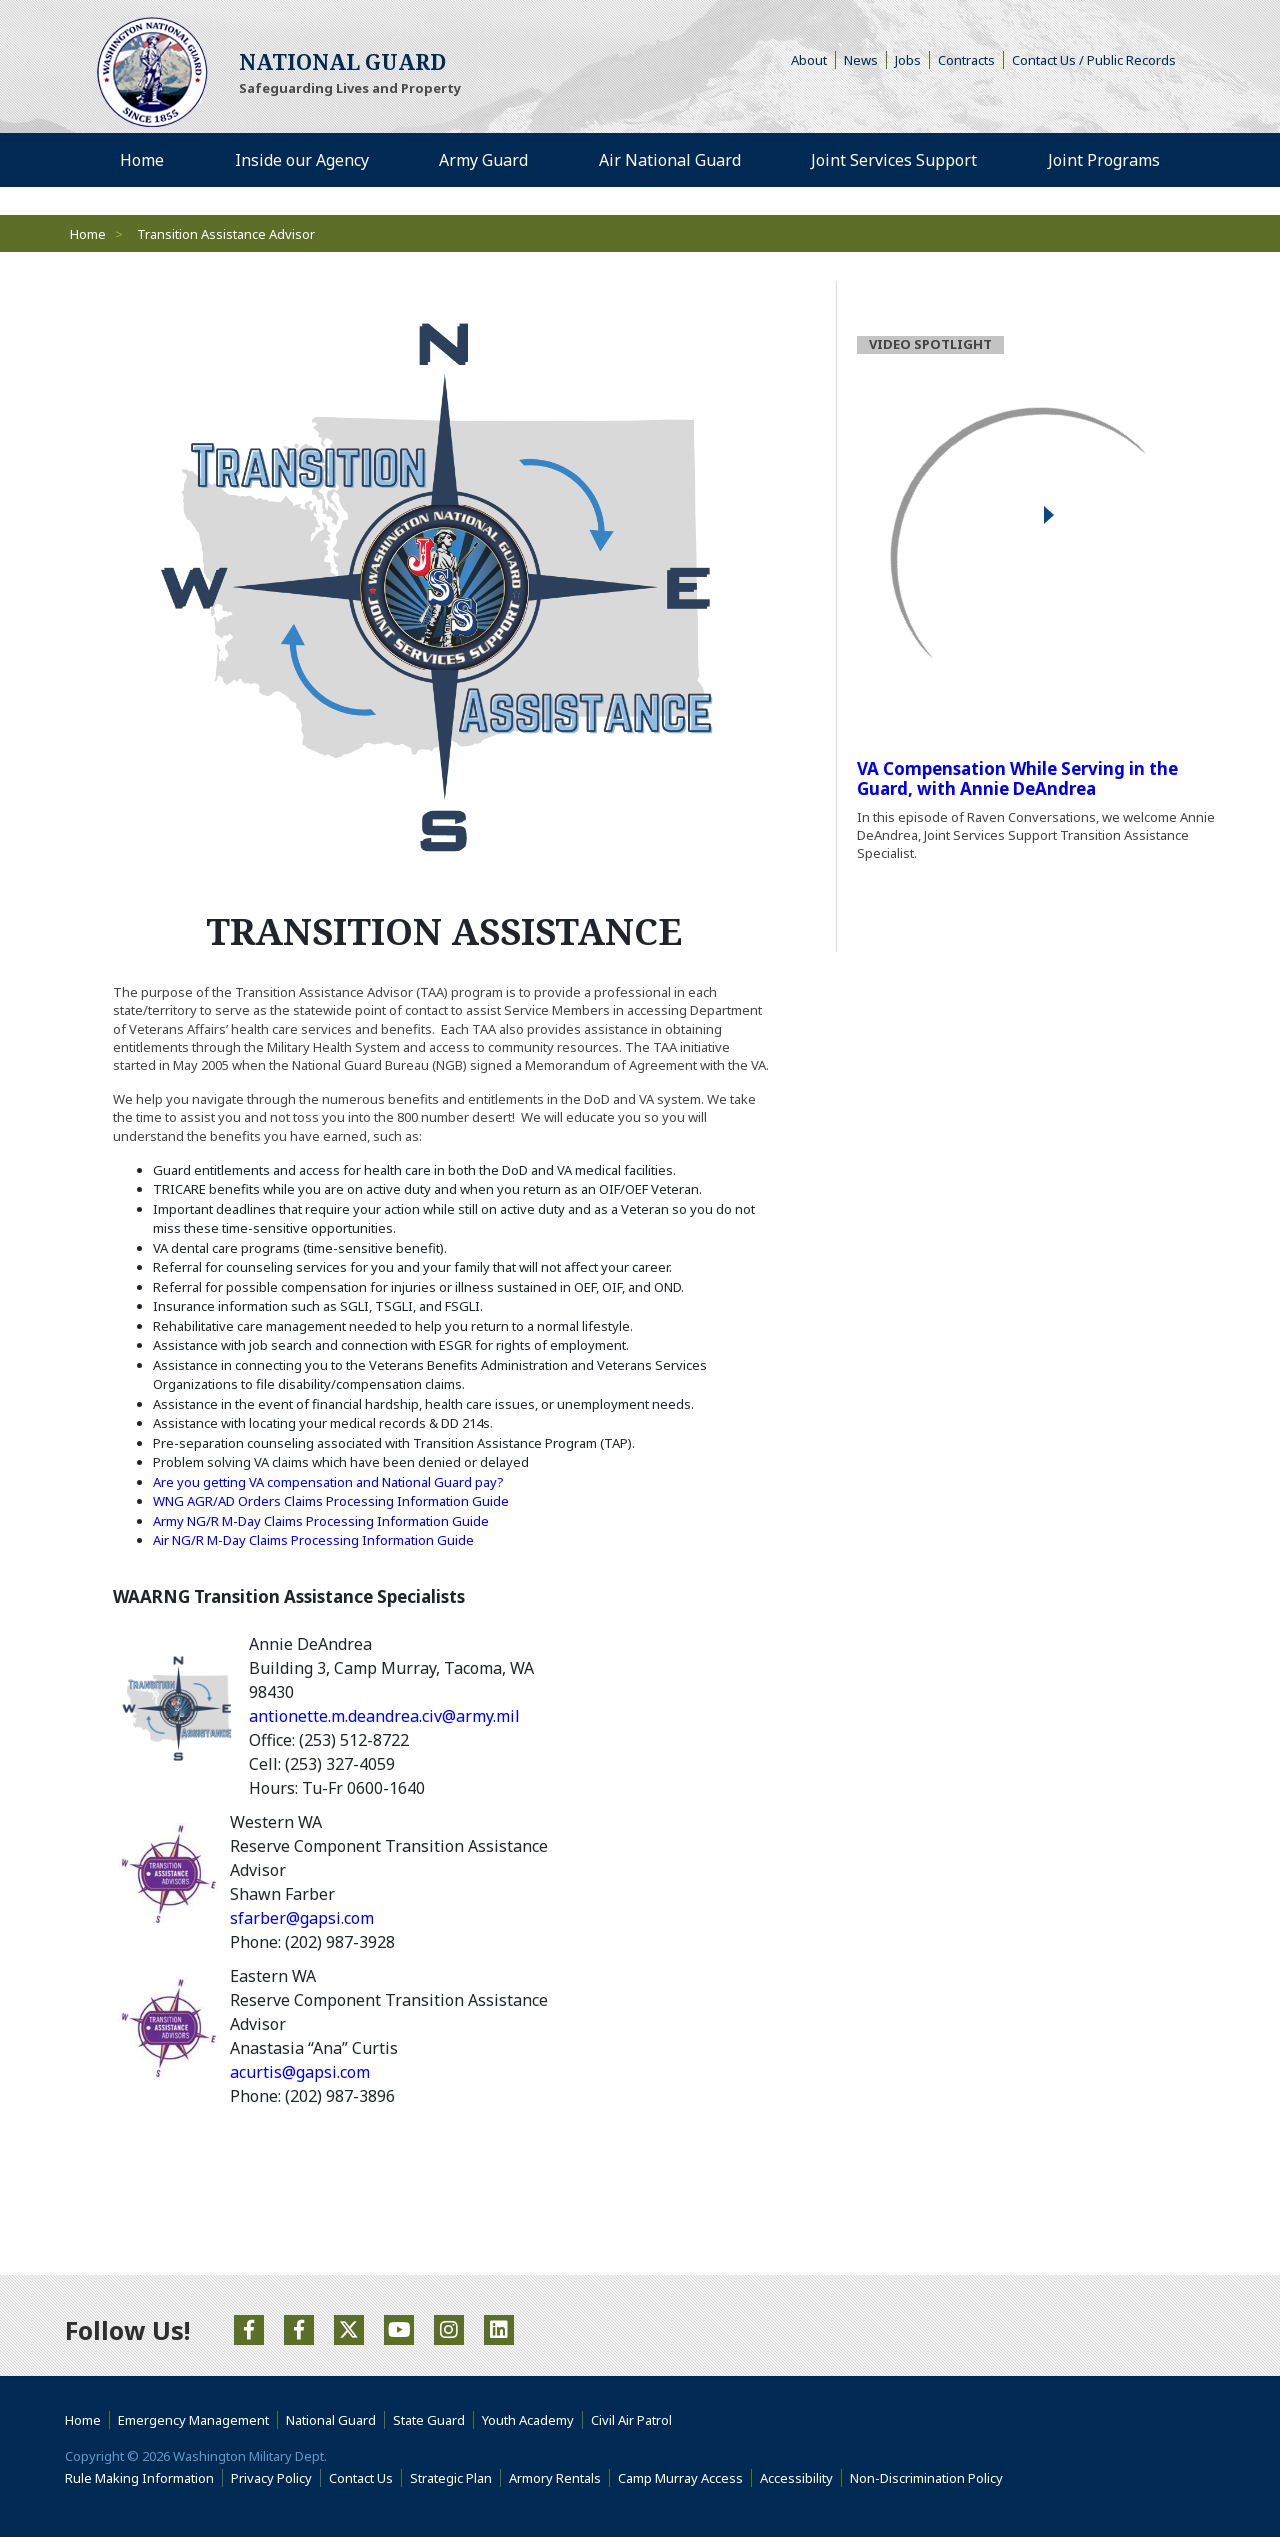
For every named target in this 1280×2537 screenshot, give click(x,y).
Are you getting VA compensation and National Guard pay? (330, 1482)
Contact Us (361, 2478)
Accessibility (801, 2478)
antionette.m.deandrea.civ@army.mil (384, 1716)
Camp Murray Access (685, 2478)
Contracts (966, 60)
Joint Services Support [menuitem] (894, 160)
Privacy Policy (271, 2478)
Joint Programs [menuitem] (1104, 160)
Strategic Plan (451, 2478)
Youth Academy (528, 2420)
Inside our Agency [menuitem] (302, 160)
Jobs (908, 60)
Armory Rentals (555, 2478)
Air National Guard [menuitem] (670, 160)
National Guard (331, 2420)
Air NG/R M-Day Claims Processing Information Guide (313, 1540)
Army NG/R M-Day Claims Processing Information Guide (321, 1521)
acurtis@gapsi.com (300, 2072)
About (813, 60)
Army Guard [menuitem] (483, 160)
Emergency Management (193, 2420)
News (861, 60)
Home (88, 234)
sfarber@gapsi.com (302, 1918)
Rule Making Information (139, 2478)
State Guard (429, 2420)
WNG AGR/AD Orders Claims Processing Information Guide (331, 1501)
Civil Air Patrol (635, 2420)
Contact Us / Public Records (1094, 60)
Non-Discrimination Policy (930, 2478)
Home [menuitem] (142, 160)
